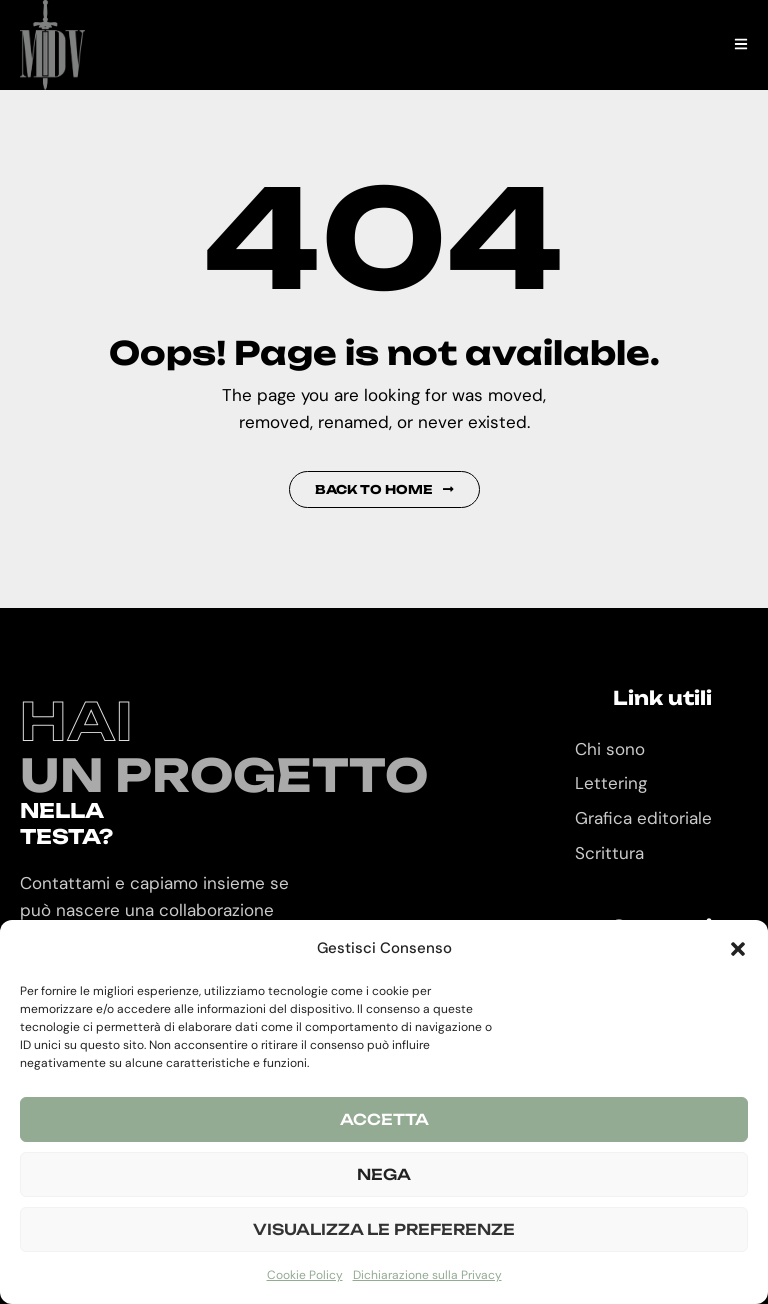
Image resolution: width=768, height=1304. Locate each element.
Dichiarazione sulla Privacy (427, 1275)
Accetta (384, 1119)
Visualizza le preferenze (384, 1229)
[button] (738, 949)
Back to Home (384, 489)
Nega (384, 1174)
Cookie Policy (305, 1275)
